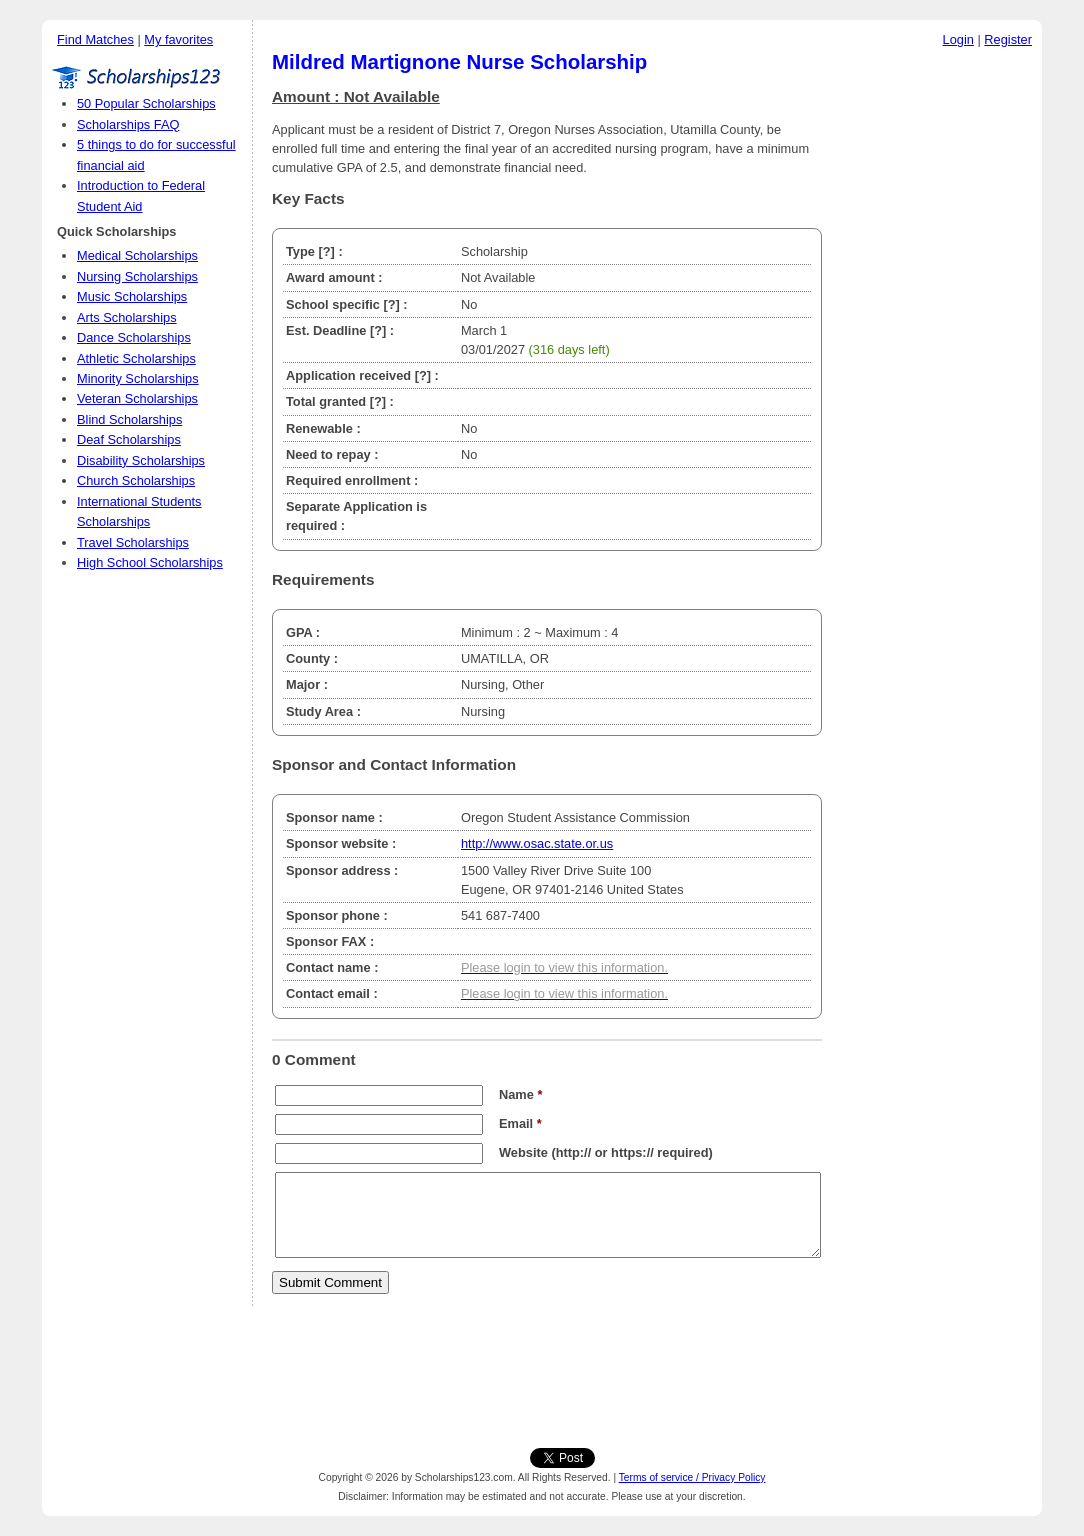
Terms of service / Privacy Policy (692, 1477)
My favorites (178, 39)
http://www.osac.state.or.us (537, 843)
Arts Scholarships (127, 317)
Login (958, 39)
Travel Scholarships (133, 542)
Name (520, 1094)
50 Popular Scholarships (146, 103)
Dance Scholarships (134, 337)
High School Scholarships (150, 562)
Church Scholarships (136, 480)
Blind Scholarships (129, 419)
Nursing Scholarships (137, 276)
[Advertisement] (937, 359)
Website (523, 1152)
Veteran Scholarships (137, 398)
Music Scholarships (132, 296)
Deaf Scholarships (129, 439)
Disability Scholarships (141, 460)
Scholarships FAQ (128, 124)
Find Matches (95, 39)
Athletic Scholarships (136, 358)
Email (520, 1123)
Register (1008, 39)
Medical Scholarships (137, 255)
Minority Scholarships (138, 378)
